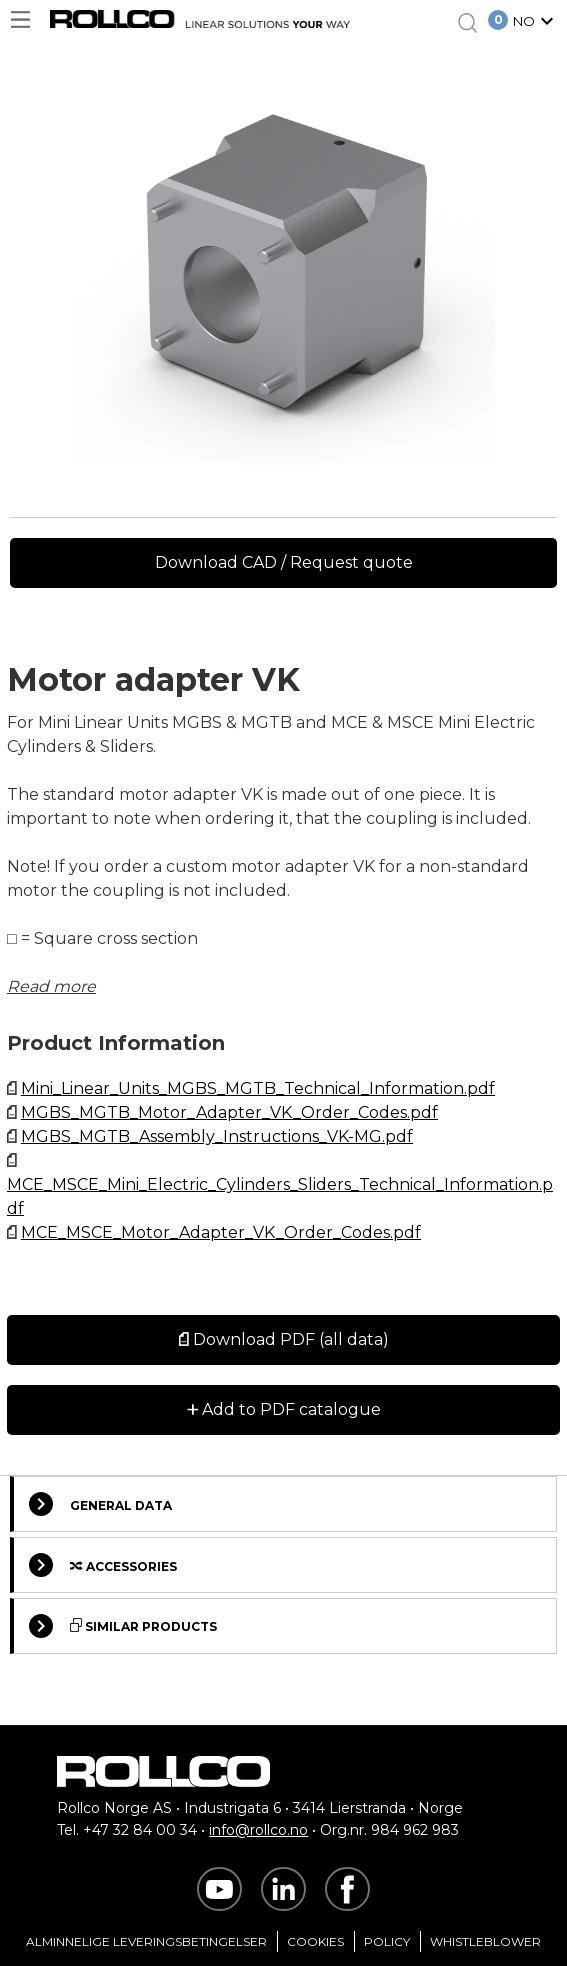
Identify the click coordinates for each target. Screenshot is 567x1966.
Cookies (315, 1941)
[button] (536, 23)
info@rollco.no (258, 1830)
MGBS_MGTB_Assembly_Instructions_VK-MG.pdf (217, 1136)
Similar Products (123, 1626)
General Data (100, 1504)
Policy (387, 1941)
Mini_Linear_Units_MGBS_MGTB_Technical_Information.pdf (258, 1088)
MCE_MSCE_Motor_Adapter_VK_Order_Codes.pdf (221, 1232)
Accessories (103, 1565)
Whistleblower (485, 1941)
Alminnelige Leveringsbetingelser (146, 1941)
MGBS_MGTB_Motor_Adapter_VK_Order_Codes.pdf (229, 1112)
